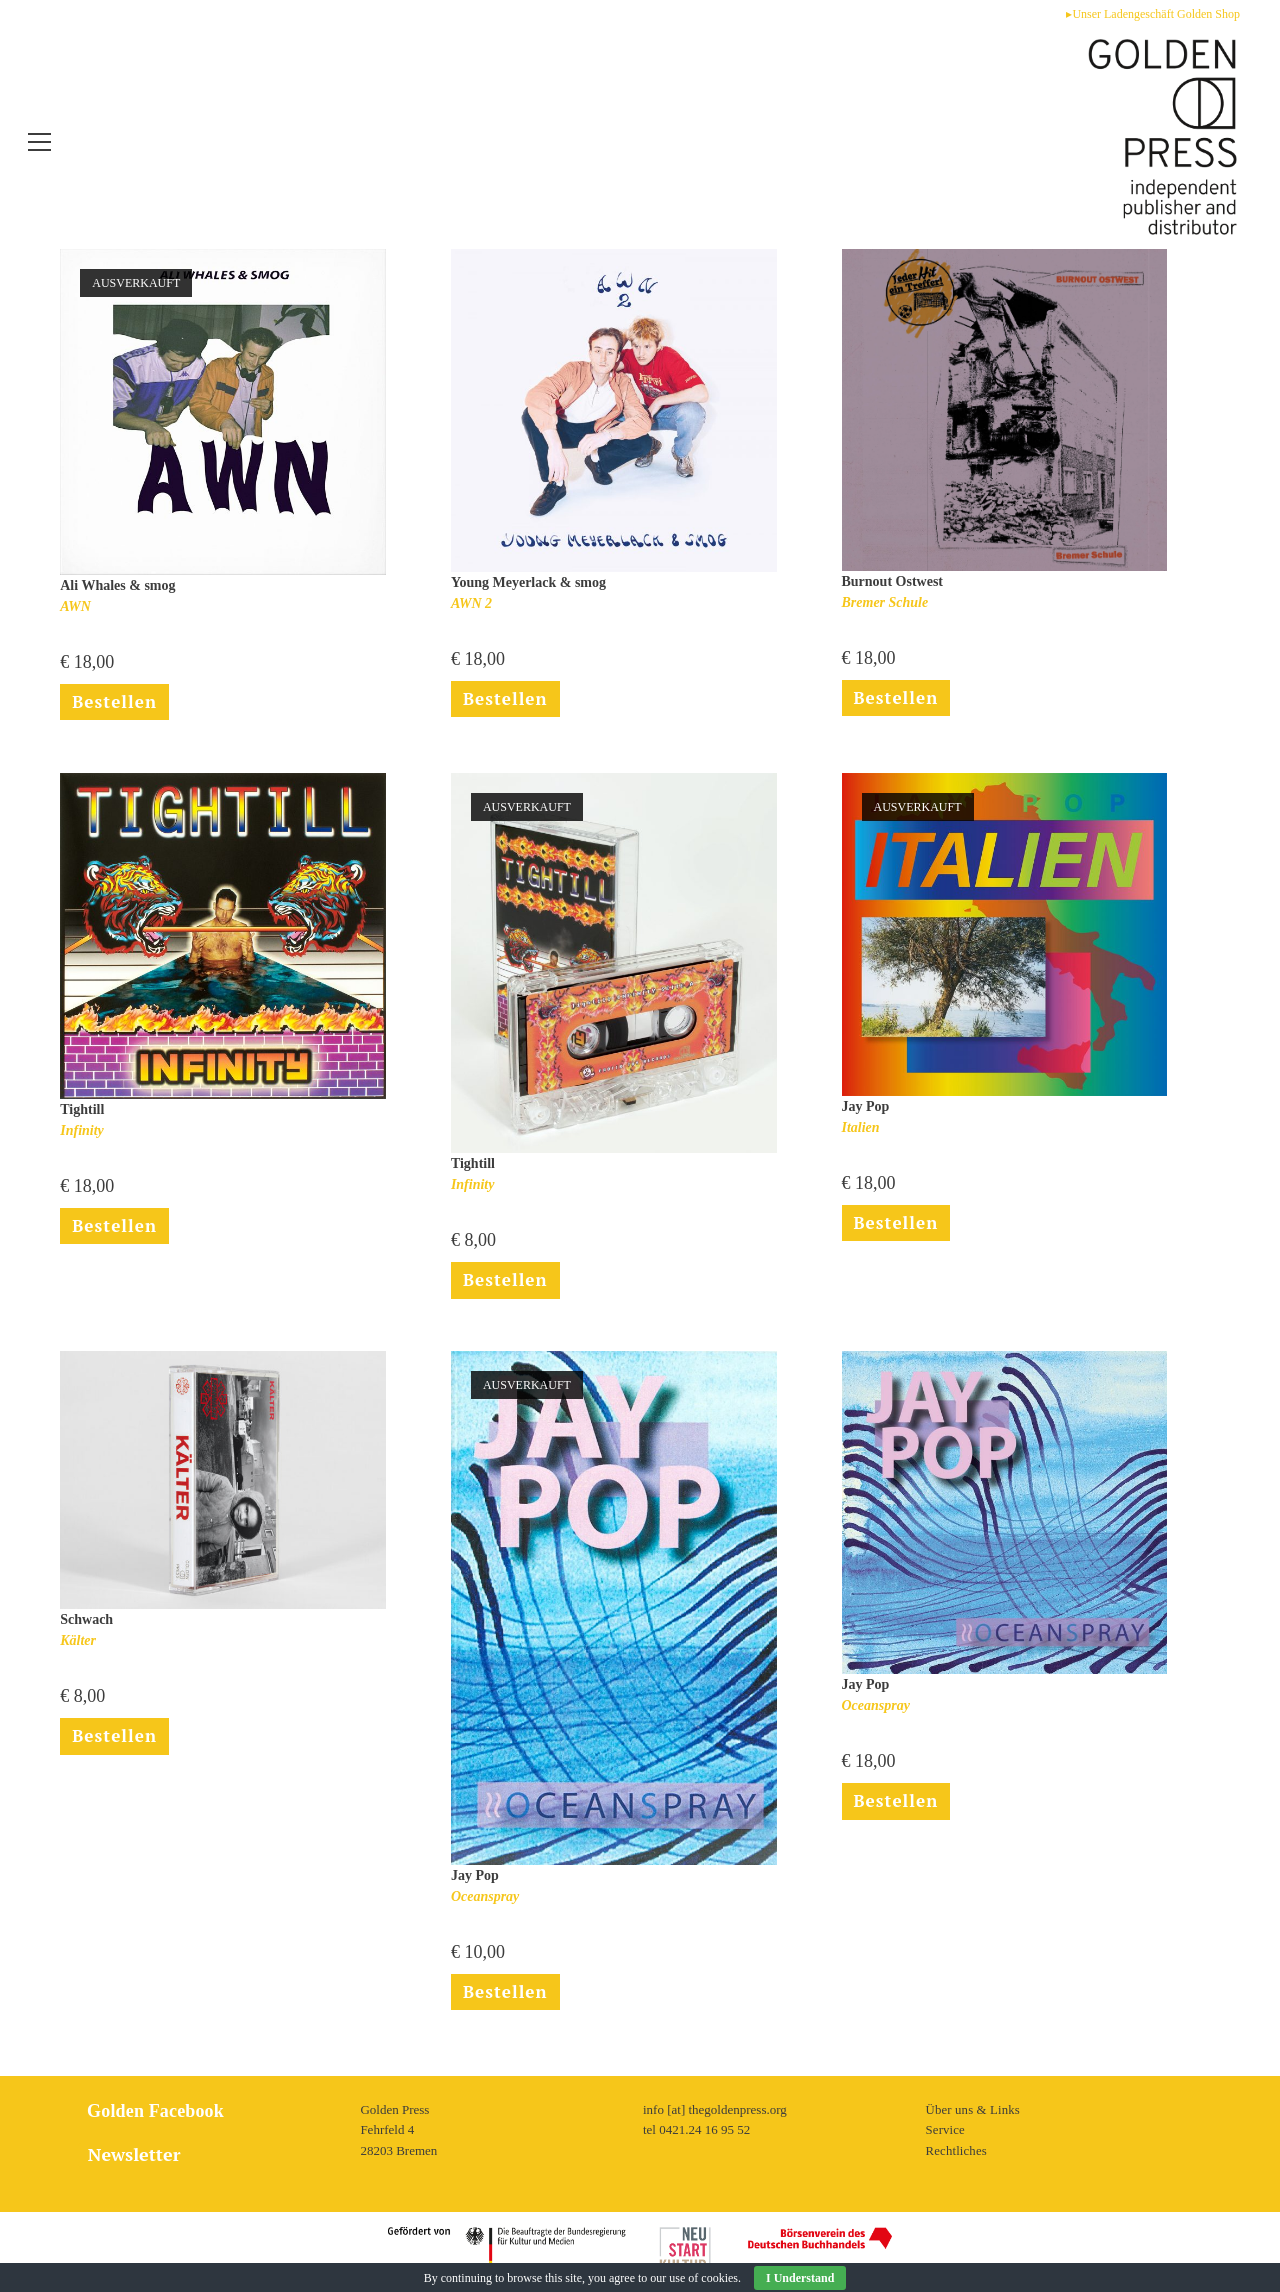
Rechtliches (956, 2150)
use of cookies (703, 2278)
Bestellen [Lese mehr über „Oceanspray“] (507, 2002)
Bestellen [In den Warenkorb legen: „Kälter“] (116, 1746)
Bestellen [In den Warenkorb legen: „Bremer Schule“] (898, 700)
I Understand (800, 2278)
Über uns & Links (973, 2108)
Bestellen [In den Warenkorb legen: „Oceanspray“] (898, 1812)
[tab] (204, 2154)
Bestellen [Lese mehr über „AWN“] (116, 704)
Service (945, 2129)
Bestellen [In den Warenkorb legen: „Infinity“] (116, 1232)
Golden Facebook (150, 2110)
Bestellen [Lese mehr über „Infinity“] (507, 1286)
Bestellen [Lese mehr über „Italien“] (898, 1229)
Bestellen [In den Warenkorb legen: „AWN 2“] (507, 701)
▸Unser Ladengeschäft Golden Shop (1153, 14)
